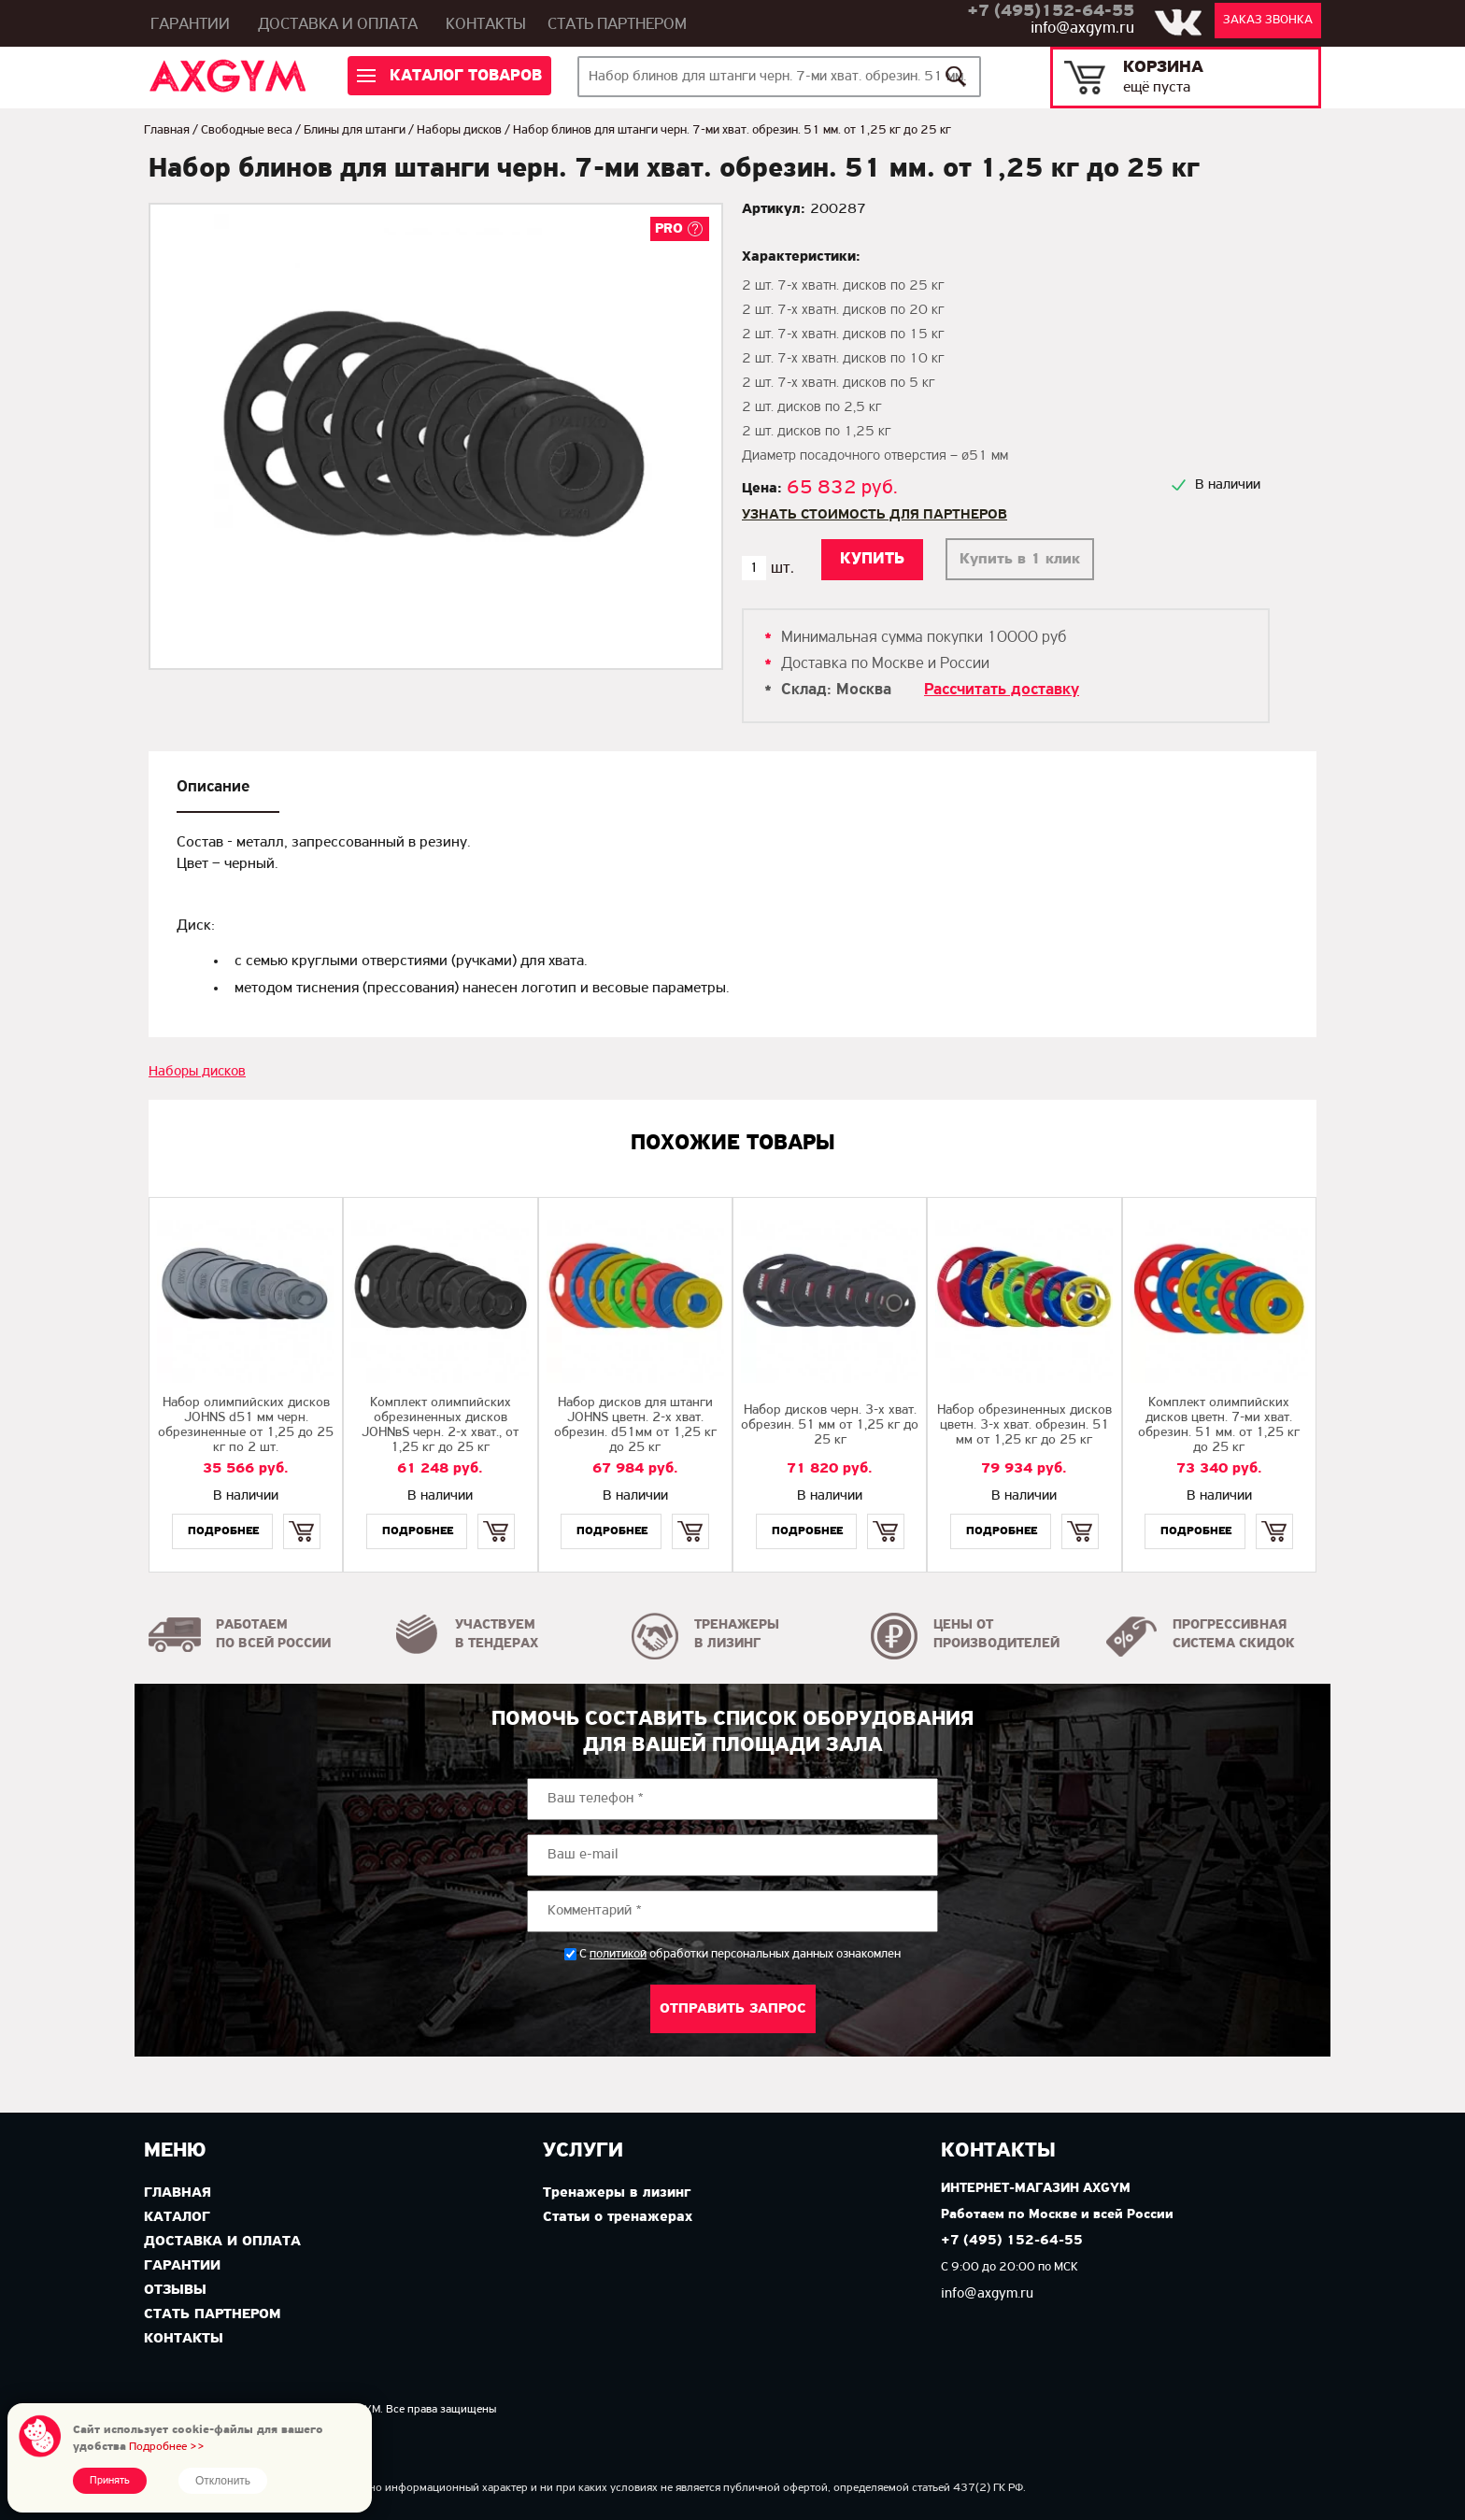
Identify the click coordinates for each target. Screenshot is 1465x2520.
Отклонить (222, 2480)
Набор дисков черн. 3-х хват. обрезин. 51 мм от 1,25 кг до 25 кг (829, 1425)
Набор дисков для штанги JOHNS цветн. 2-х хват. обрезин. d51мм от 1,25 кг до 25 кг (635, 1425)
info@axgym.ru (1082, 28)
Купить (301, 1515)
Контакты (486, 25)
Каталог (177, 2217)
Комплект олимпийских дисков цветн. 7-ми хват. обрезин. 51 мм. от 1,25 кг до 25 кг (1219, 1425)
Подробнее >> (167, 2447)
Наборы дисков (459, 130)
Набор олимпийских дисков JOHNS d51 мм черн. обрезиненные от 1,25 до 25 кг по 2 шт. (246, 1425)
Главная (167, 130)
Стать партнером (617, 25)
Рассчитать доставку (1001, 690)
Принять (110, 2480)
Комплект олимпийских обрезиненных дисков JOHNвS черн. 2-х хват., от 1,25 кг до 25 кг (440, 1425)
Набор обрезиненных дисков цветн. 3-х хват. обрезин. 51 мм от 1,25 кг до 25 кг (1024, 1425)
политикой (618, 1954)
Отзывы (175, 2290)
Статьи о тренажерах (617, 2217)
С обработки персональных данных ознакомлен (740, 1954)
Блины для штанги (354, 130)
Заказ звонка (1268, 20)
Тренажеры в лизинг (616, 2192)
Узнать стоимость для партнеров (874, 514)
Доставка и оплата (338, 25)
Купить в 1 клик (1020, 559)
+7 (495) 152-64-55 (1012, 2241)
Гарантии (190, 25)
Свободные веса (246, 130)
